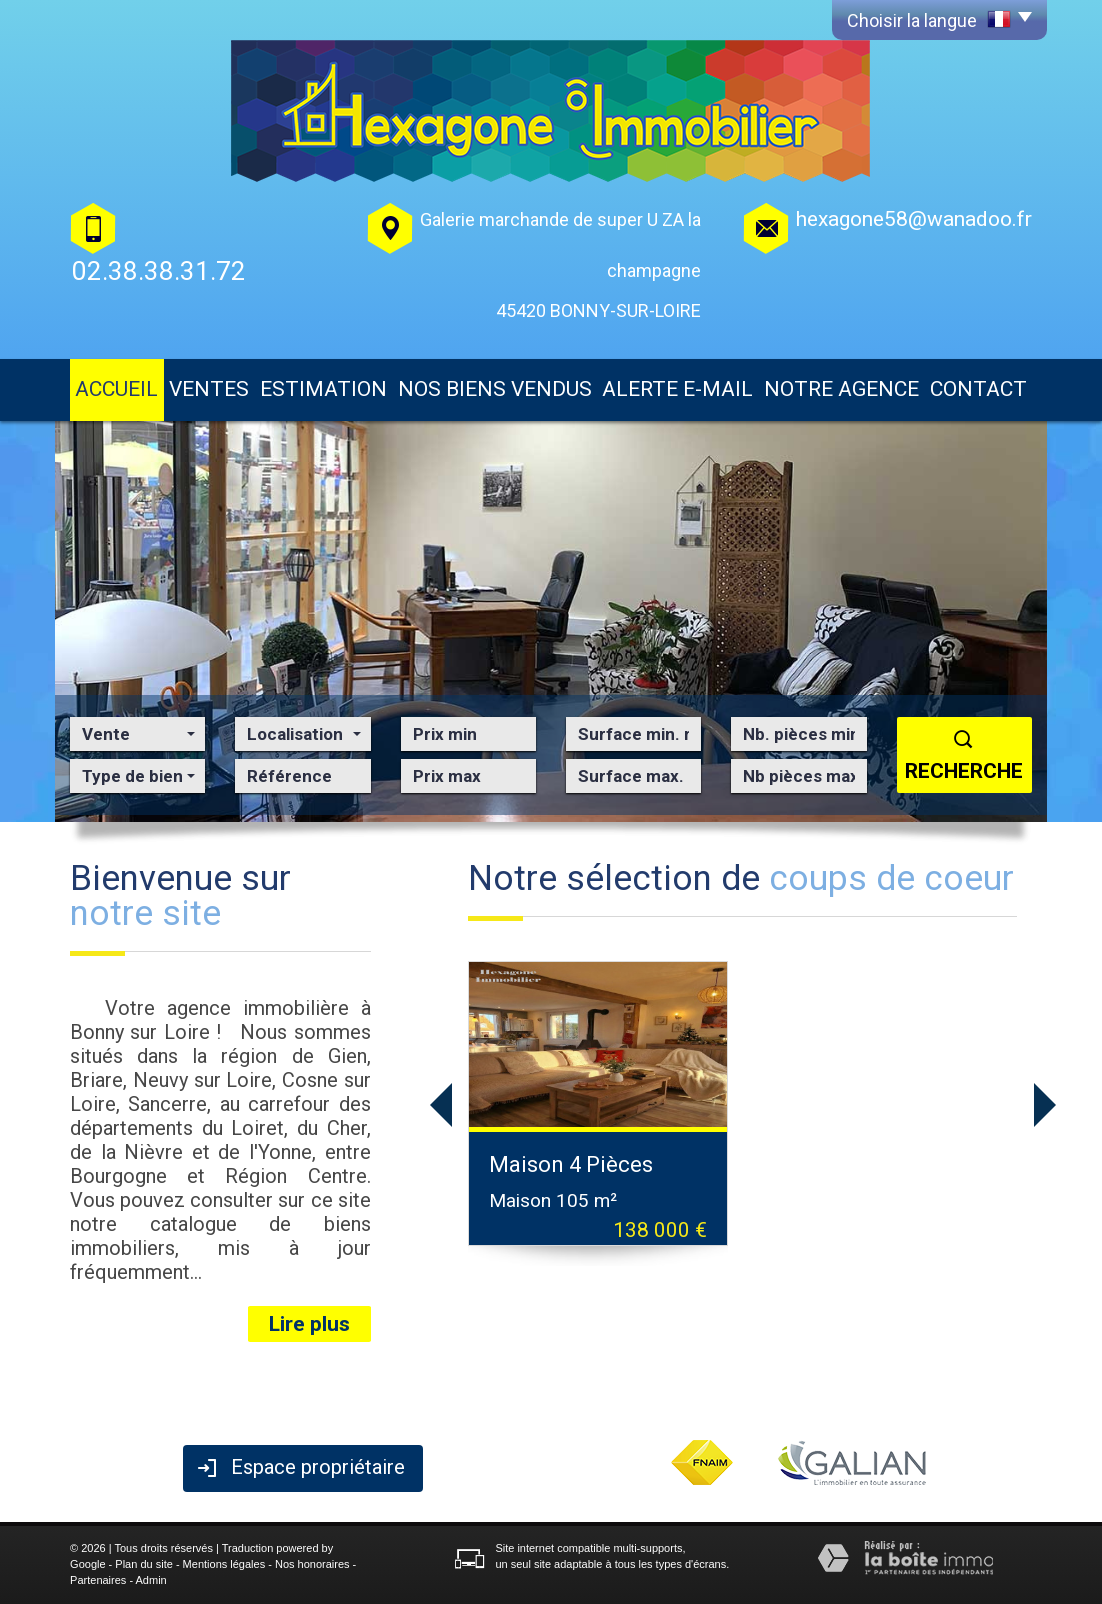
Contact (978, 389)
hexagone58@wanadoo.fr (914, 219)
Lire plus (309, 1324)
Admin (151, 1580)
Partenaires (98, 1580)
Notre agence (841, 389)
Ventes (209, 389)
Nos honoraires (312, 1564)
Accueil (116, 389)
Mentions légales (224, 1564)
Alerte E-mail (677, 389)
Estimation (323, 389)
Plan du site (143, 1564)
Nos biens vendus (495, 389)
